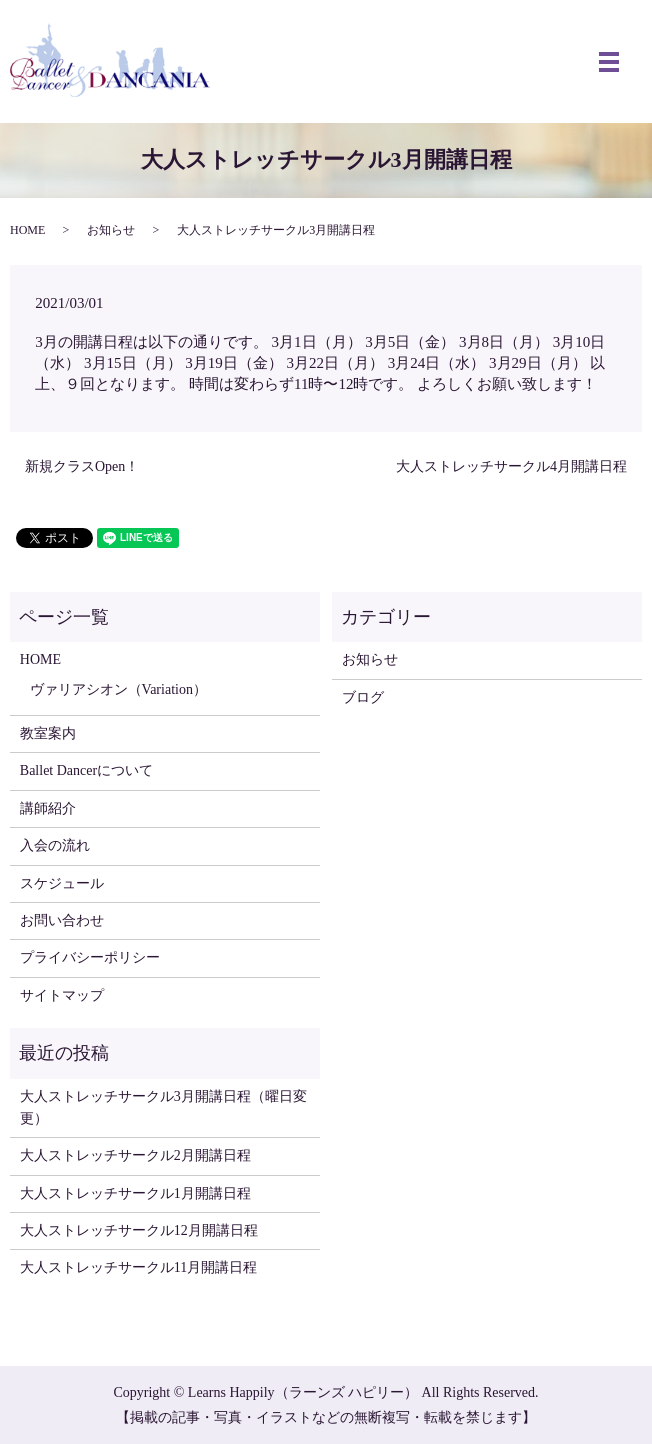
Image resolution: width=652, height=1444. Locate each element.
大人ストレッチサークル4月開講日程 (511, 466)
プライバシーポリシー (90, 957)
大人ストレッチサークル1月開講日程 (135, 1193)
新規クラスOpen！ (82, 466)
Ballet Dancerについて (86, 770)
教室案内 (48, 733)
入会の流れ (55, 845)
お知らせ (111, 230)
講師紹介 (48, 808)
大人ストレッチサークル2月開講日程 (135, 1155)
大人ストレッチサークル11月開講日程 (138, 1267)
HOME (27, 230)
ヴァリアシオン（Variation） (118, 689)
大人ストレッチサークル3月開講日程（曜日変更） (163, 1107)
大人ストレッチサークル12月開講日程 (139, 1230)
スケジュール (62, 883)
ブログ (363, 697)
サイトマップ (62, 995)
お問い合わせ (62, 920)
